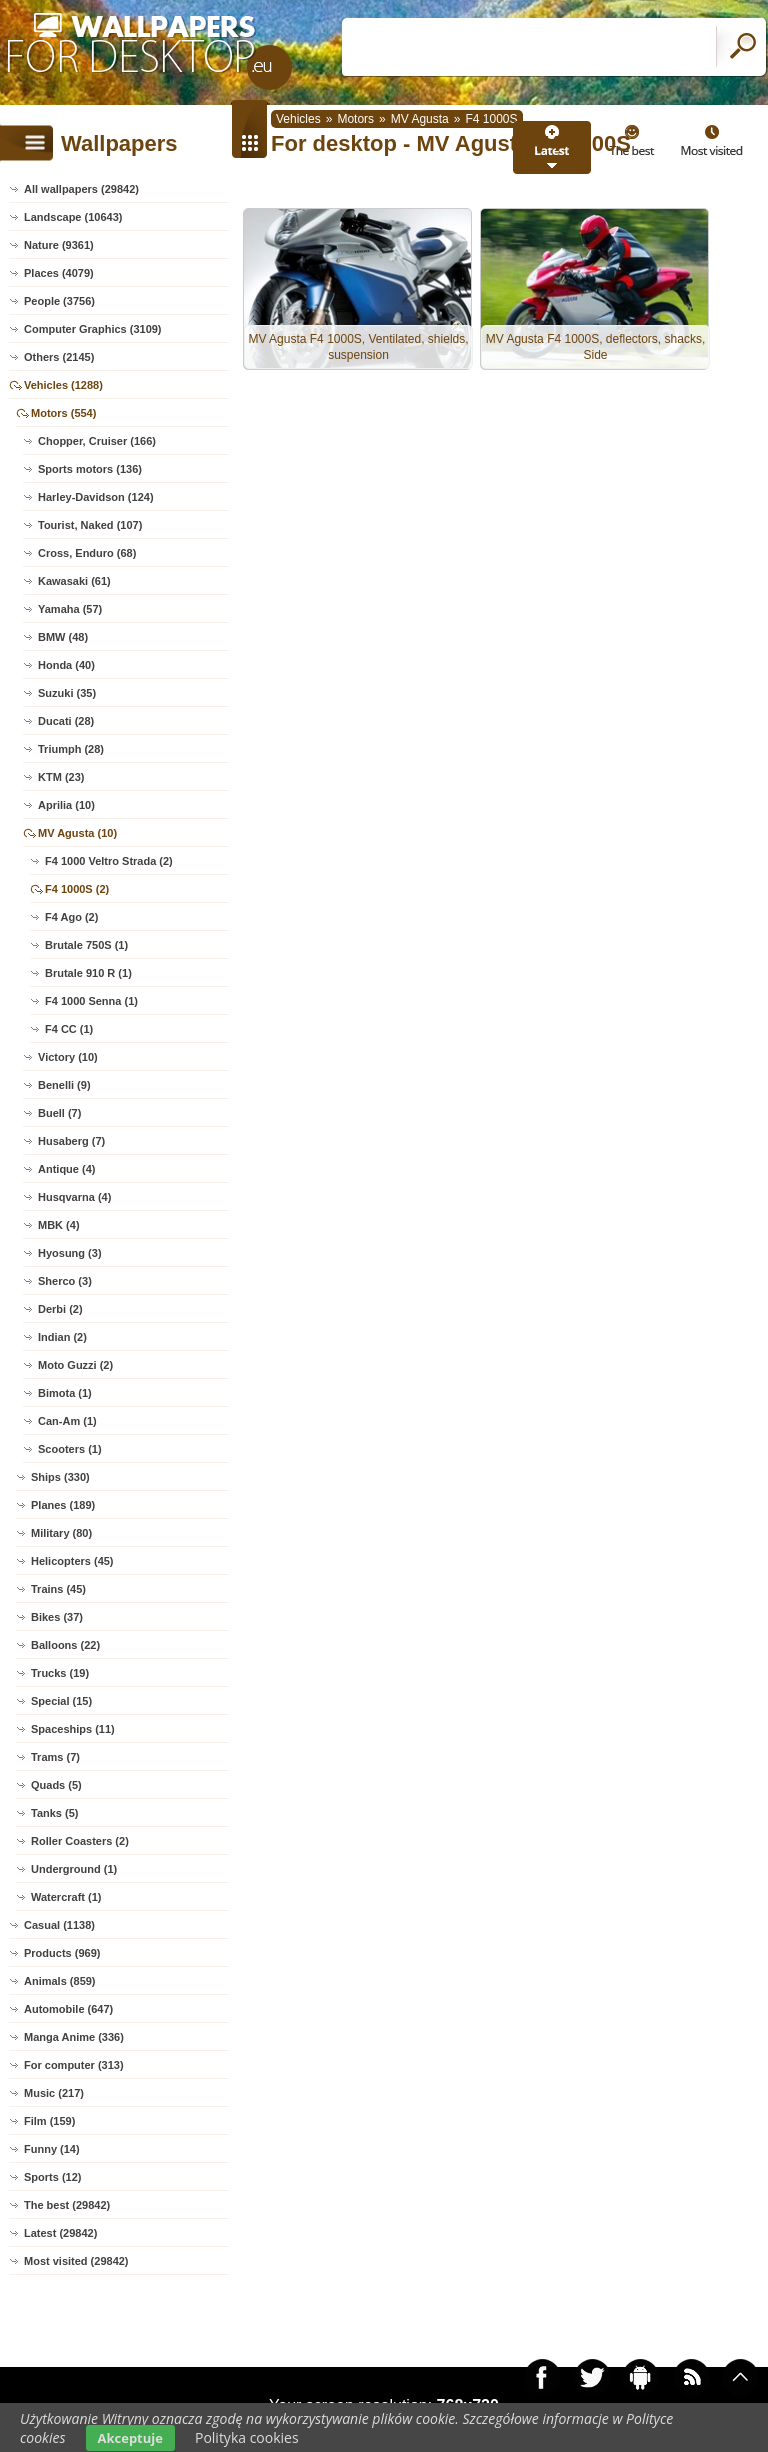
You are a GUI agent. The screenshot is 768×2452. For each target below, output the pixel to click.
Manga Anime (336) (74, 2037)
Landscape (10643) (73, 217)
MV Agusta (420, 119)
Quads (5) (56, 1785)
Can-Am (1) (67, 1421)
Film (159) (49, 2121)
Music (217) (54, 2093)
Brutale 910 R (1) (88, 973)
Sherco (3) (65, 1281)
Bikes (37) (57, 1617)
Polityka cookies (247, 2437)
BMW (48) (63, 637)
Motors (355, 119)
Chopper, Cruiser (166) (97, 441)
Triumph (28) (71, 749)
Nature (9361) (59, 245)
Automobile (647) (68, 2009)
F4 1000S (491, 119)
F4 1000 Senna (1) (91, 1001)
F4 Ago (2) (71, 917)
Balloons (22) (65, 1645)
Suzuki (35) (67, 693)
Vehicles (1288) (63, 385)
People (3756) (59, 301)
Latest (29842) (60, 2233)
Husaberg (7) (71, 1141)
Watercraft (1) (66, 1897)
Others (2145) (59, 357)
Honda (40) (66, 665)
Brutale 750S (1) (86, 945)
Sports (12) (52, 2177)
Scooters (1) (70, 1449)
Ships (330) (60, 1477)
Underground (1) (74, 1869)
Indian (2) (62, 1337)
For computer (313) (74, 2065)
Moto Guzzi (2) (75, 1365)
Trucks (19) (60, 1673)
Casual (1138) (59, 1925)
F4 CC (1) (69, 1029)
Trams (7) (55, 1757)
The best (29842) (67, 2205)
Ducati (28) (66, 721)
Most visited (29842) (76, 2261)
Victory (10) (68, 1057)
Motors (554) (63, 413)
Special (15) (61, 1701)
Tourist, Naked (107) (90, 525)
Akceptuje (130, 2438)
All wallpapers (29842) (81, 189)
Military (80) (61, 1533)
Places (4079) (59, 273)
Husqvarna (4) (74, 1197)
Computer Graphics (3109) (93, 329)
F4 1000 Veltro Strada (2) (109, 861)
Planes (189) (63, 1505)
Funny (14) (52, 2149)
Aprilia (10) (66, 805)
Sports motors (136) (90, 469)
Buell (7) (59, 1113)
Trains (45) (58, 1589)
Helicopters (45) (72, 1561)
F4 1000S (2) (77, 889)
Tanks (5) (54, 1813)
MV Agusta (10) (77, 833)
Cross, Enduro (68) (87, 553)
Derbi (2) (60, 1309)
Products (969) (62, 1953)
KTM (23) (61, 777)
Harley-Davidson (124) (96, 497)
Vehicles (298, 119)
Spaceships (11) (73, 1729)
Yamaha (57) (70, 609)
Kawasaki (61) (74, 581)
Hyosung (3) (70, 1253)
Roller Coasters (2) (80, 1841)
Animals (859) (60, 1981)
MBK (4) (59, 1225)
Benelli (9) (64, 1085)
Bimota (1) (65, 1393)
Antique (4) (66, 1169)
